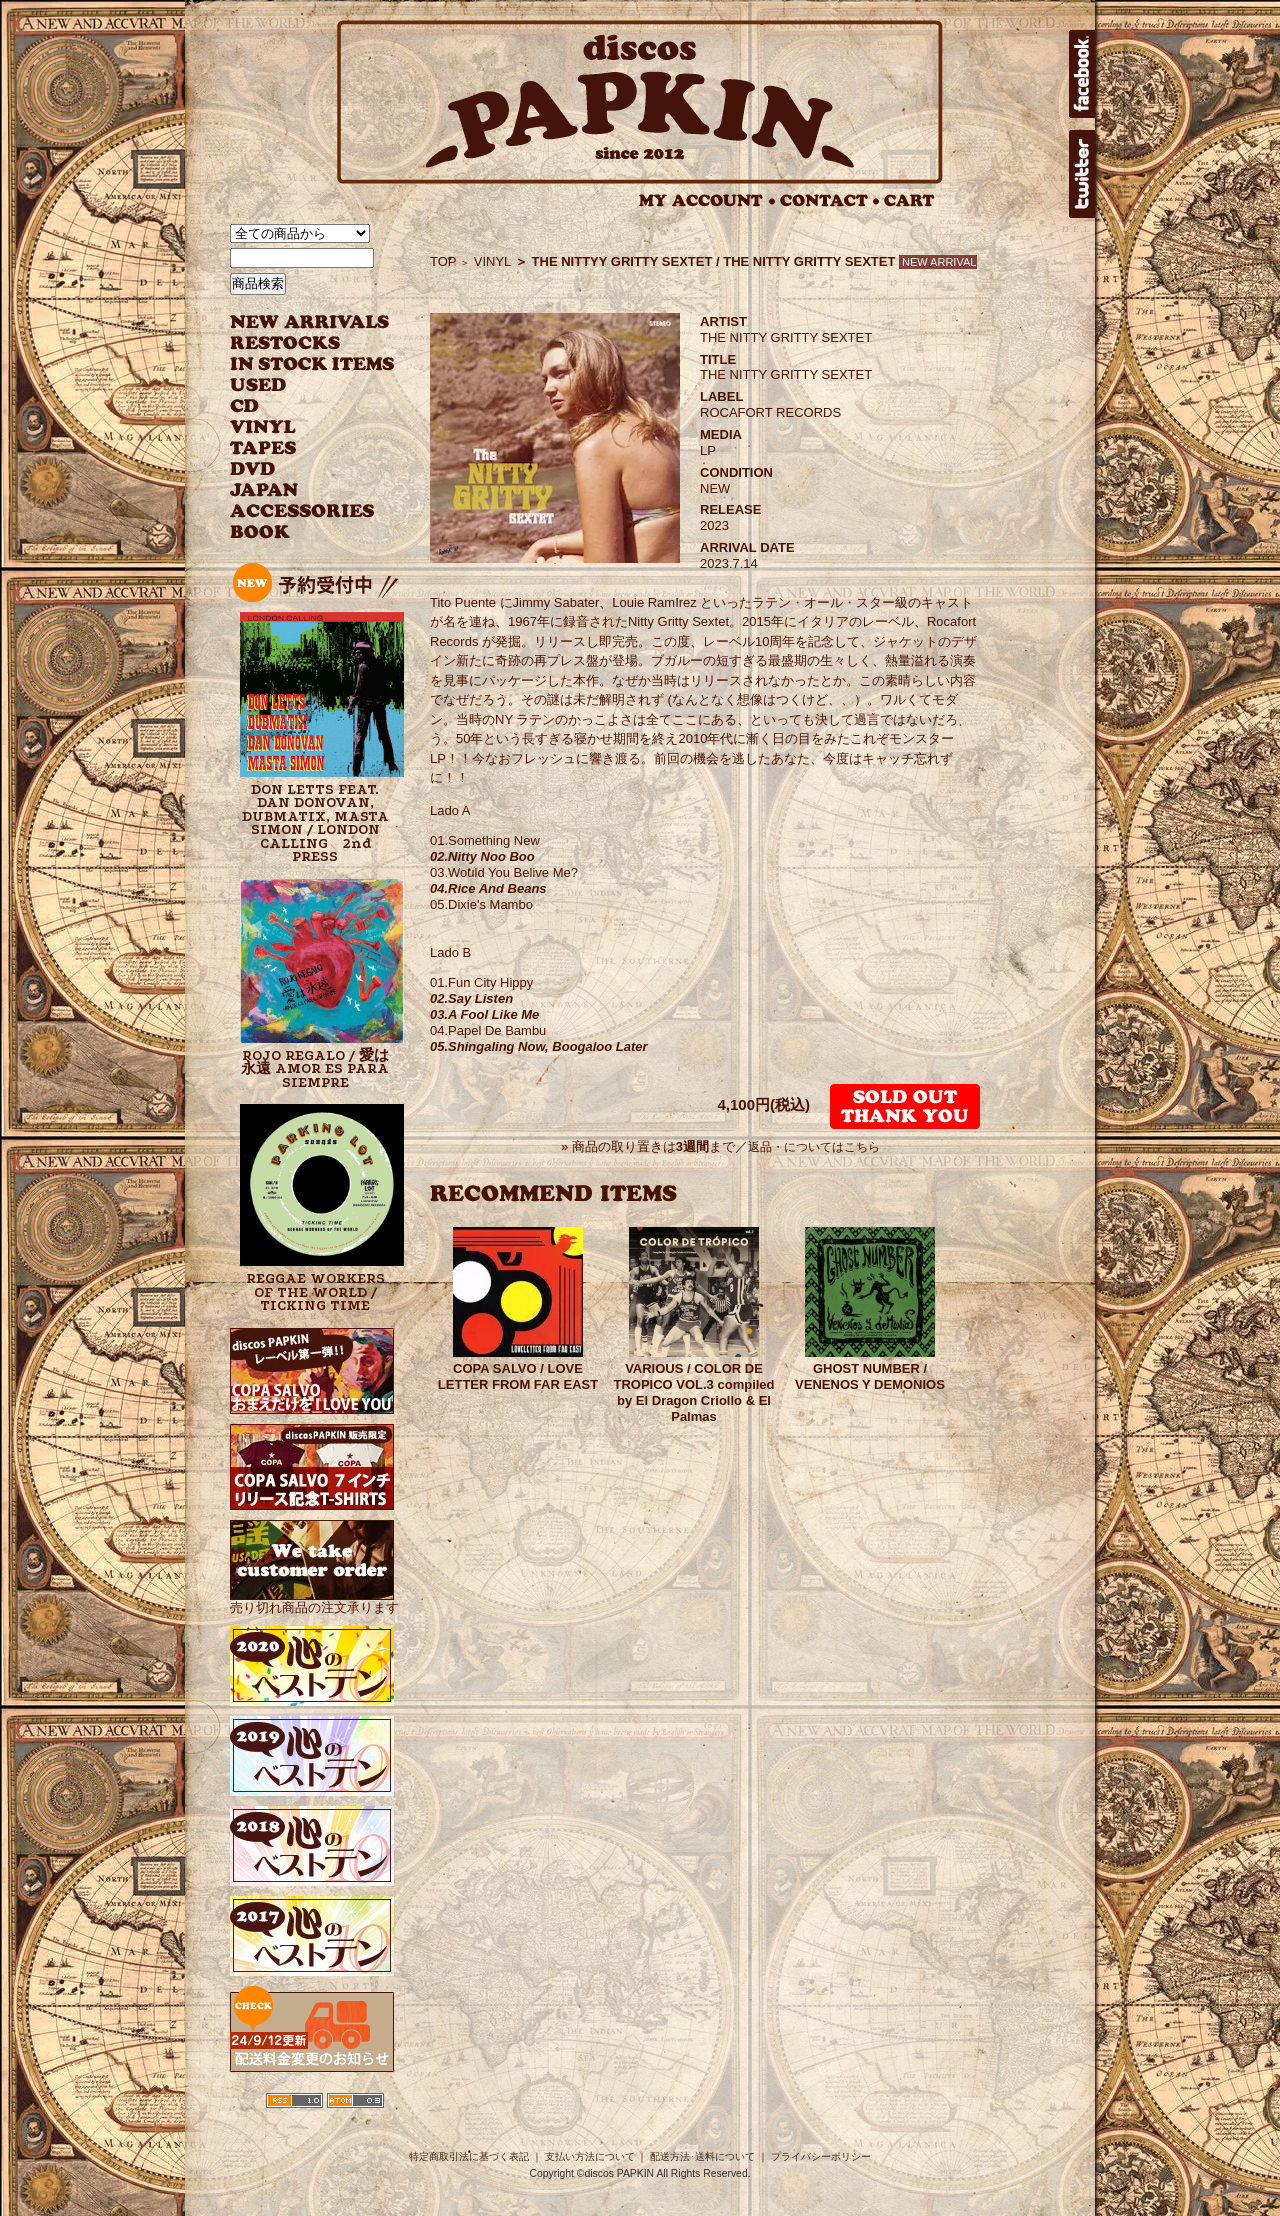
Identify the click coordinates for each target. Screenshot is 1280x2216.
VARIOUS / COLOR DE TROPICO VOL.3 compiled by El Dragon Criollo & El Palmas (693, 1392)
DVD (252, 469)
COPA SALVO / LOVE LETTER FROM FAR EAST (518, 1376)
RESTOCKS (297, 343)
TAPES (263, 448)
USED (297, 385)
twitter (1082, 174)
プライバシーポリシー (821, 2156)
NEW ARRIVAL (310, 322)
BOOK (261, 532)
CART (909, 200)
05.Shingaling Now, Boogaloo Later (539, 1046)
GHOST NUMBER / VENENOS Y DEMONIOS (870, 1376)
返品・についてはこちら (814, 1147)
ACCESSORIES (302, 511)
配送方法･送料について (702, 2156)
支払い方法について (590, 2156)
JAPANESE (297, 490)
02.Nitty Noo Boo (482, 856)
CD (245, 406)
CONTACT (830, 200)
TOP (443, 261)
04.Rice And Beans (488, 888)
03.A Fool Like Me (484, 1014)
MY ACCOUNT (707, 200)
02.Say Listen (471, 998)
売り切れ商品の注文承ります (314, 1599)
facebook (1082, 74)
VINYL (265, 427)
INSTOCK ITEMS (312, 364)
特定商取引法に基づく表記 (469, 2156)
